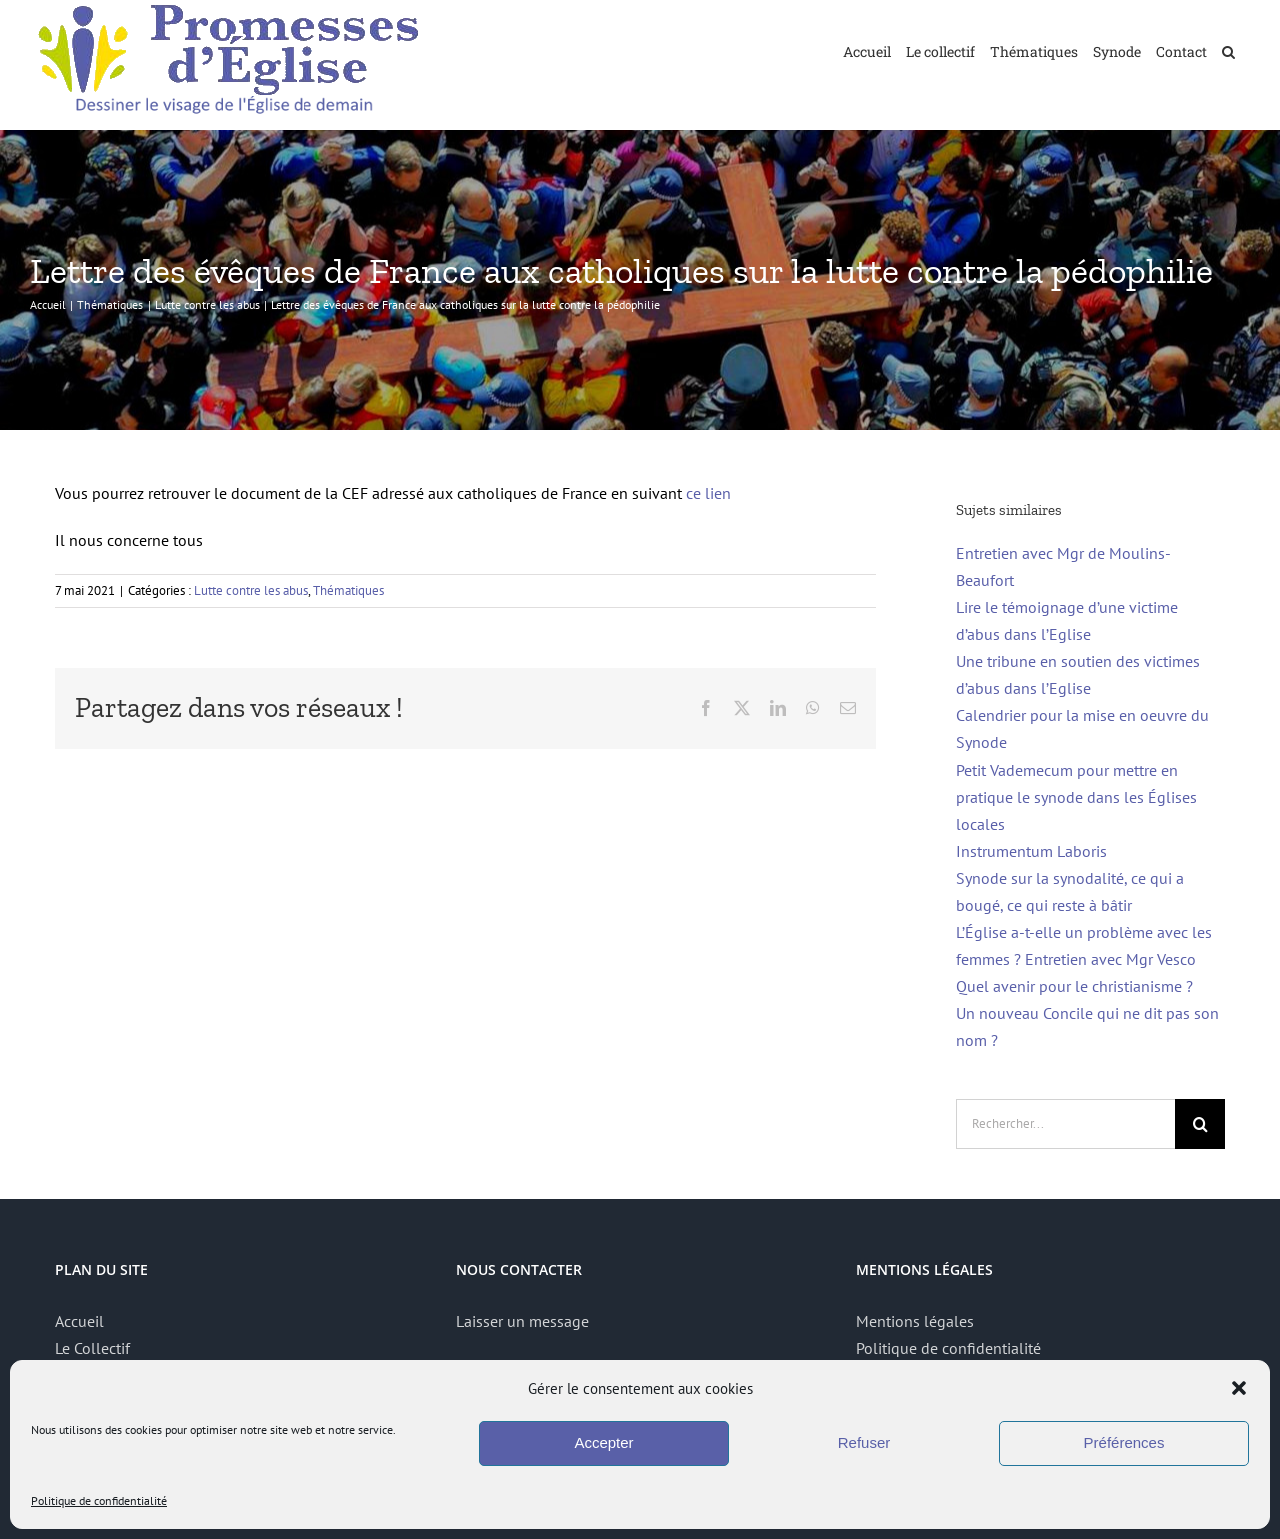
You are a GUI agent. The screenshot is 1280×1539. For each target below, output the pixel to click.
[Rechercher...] (1065, 1124)
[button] (1239, 1388)
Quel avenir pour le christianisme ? (1074, 986)
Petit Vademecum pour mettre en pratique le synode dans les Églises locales (1076, 797)
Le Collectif (92, 1348)
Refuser (864, 1442)
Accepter (603, 1442)
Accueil (79, 1321)
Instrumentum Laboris (1031, 851)
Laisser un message (522, 1321)
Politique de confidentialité (99, 1500)
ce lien (708, 493)
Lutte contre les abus (251, 590)
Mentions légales (915, 1321)
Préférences (1124, 1442)
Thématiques (348, 590)
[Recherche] (1200, 1124)
